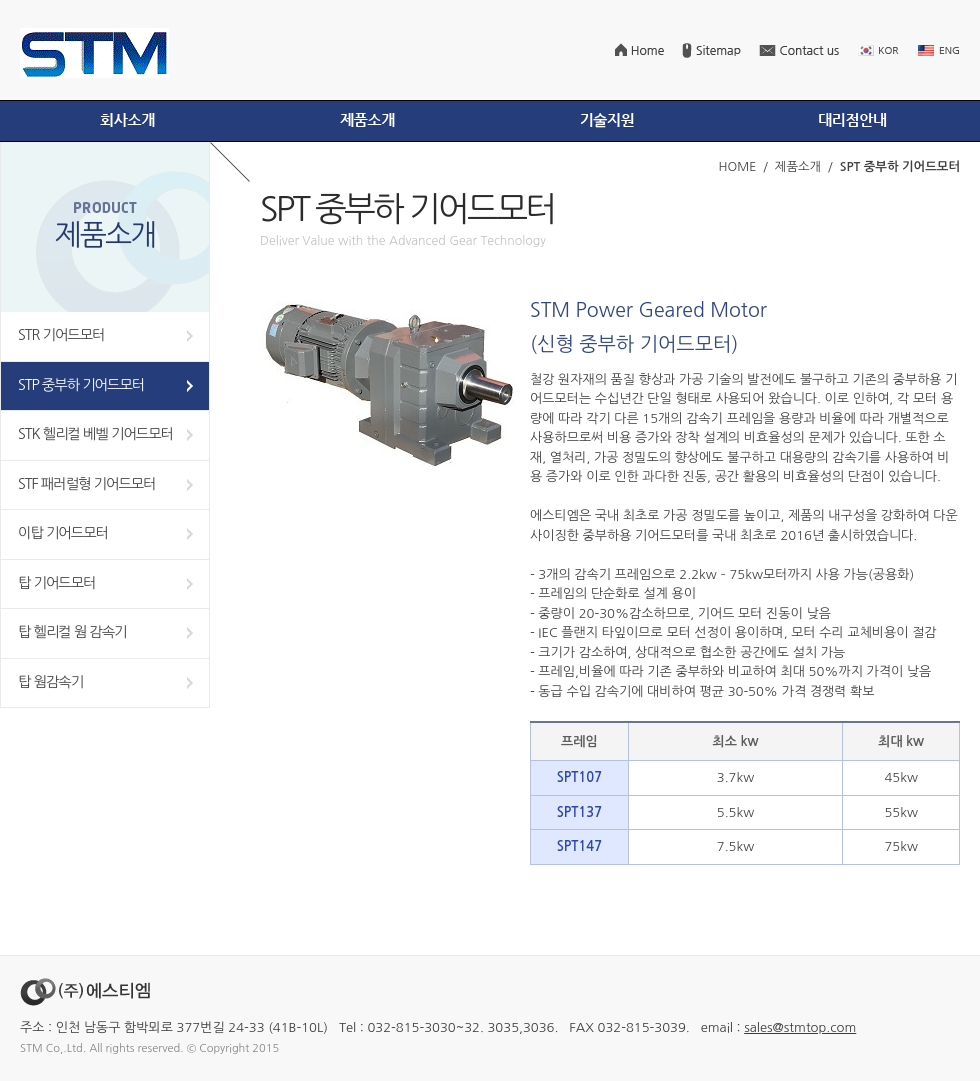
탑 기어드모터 (57, 583)
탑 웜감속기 (50, 682)
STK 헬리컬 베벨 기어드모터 (95, 434)
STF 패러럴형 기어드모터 (87, 484)
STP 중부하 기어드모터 (81, 385)
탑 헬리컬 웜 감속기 (72, 632)
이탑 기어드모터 (63, 533)
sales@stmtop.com (800, 1027)
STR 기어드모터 (61, 335)
